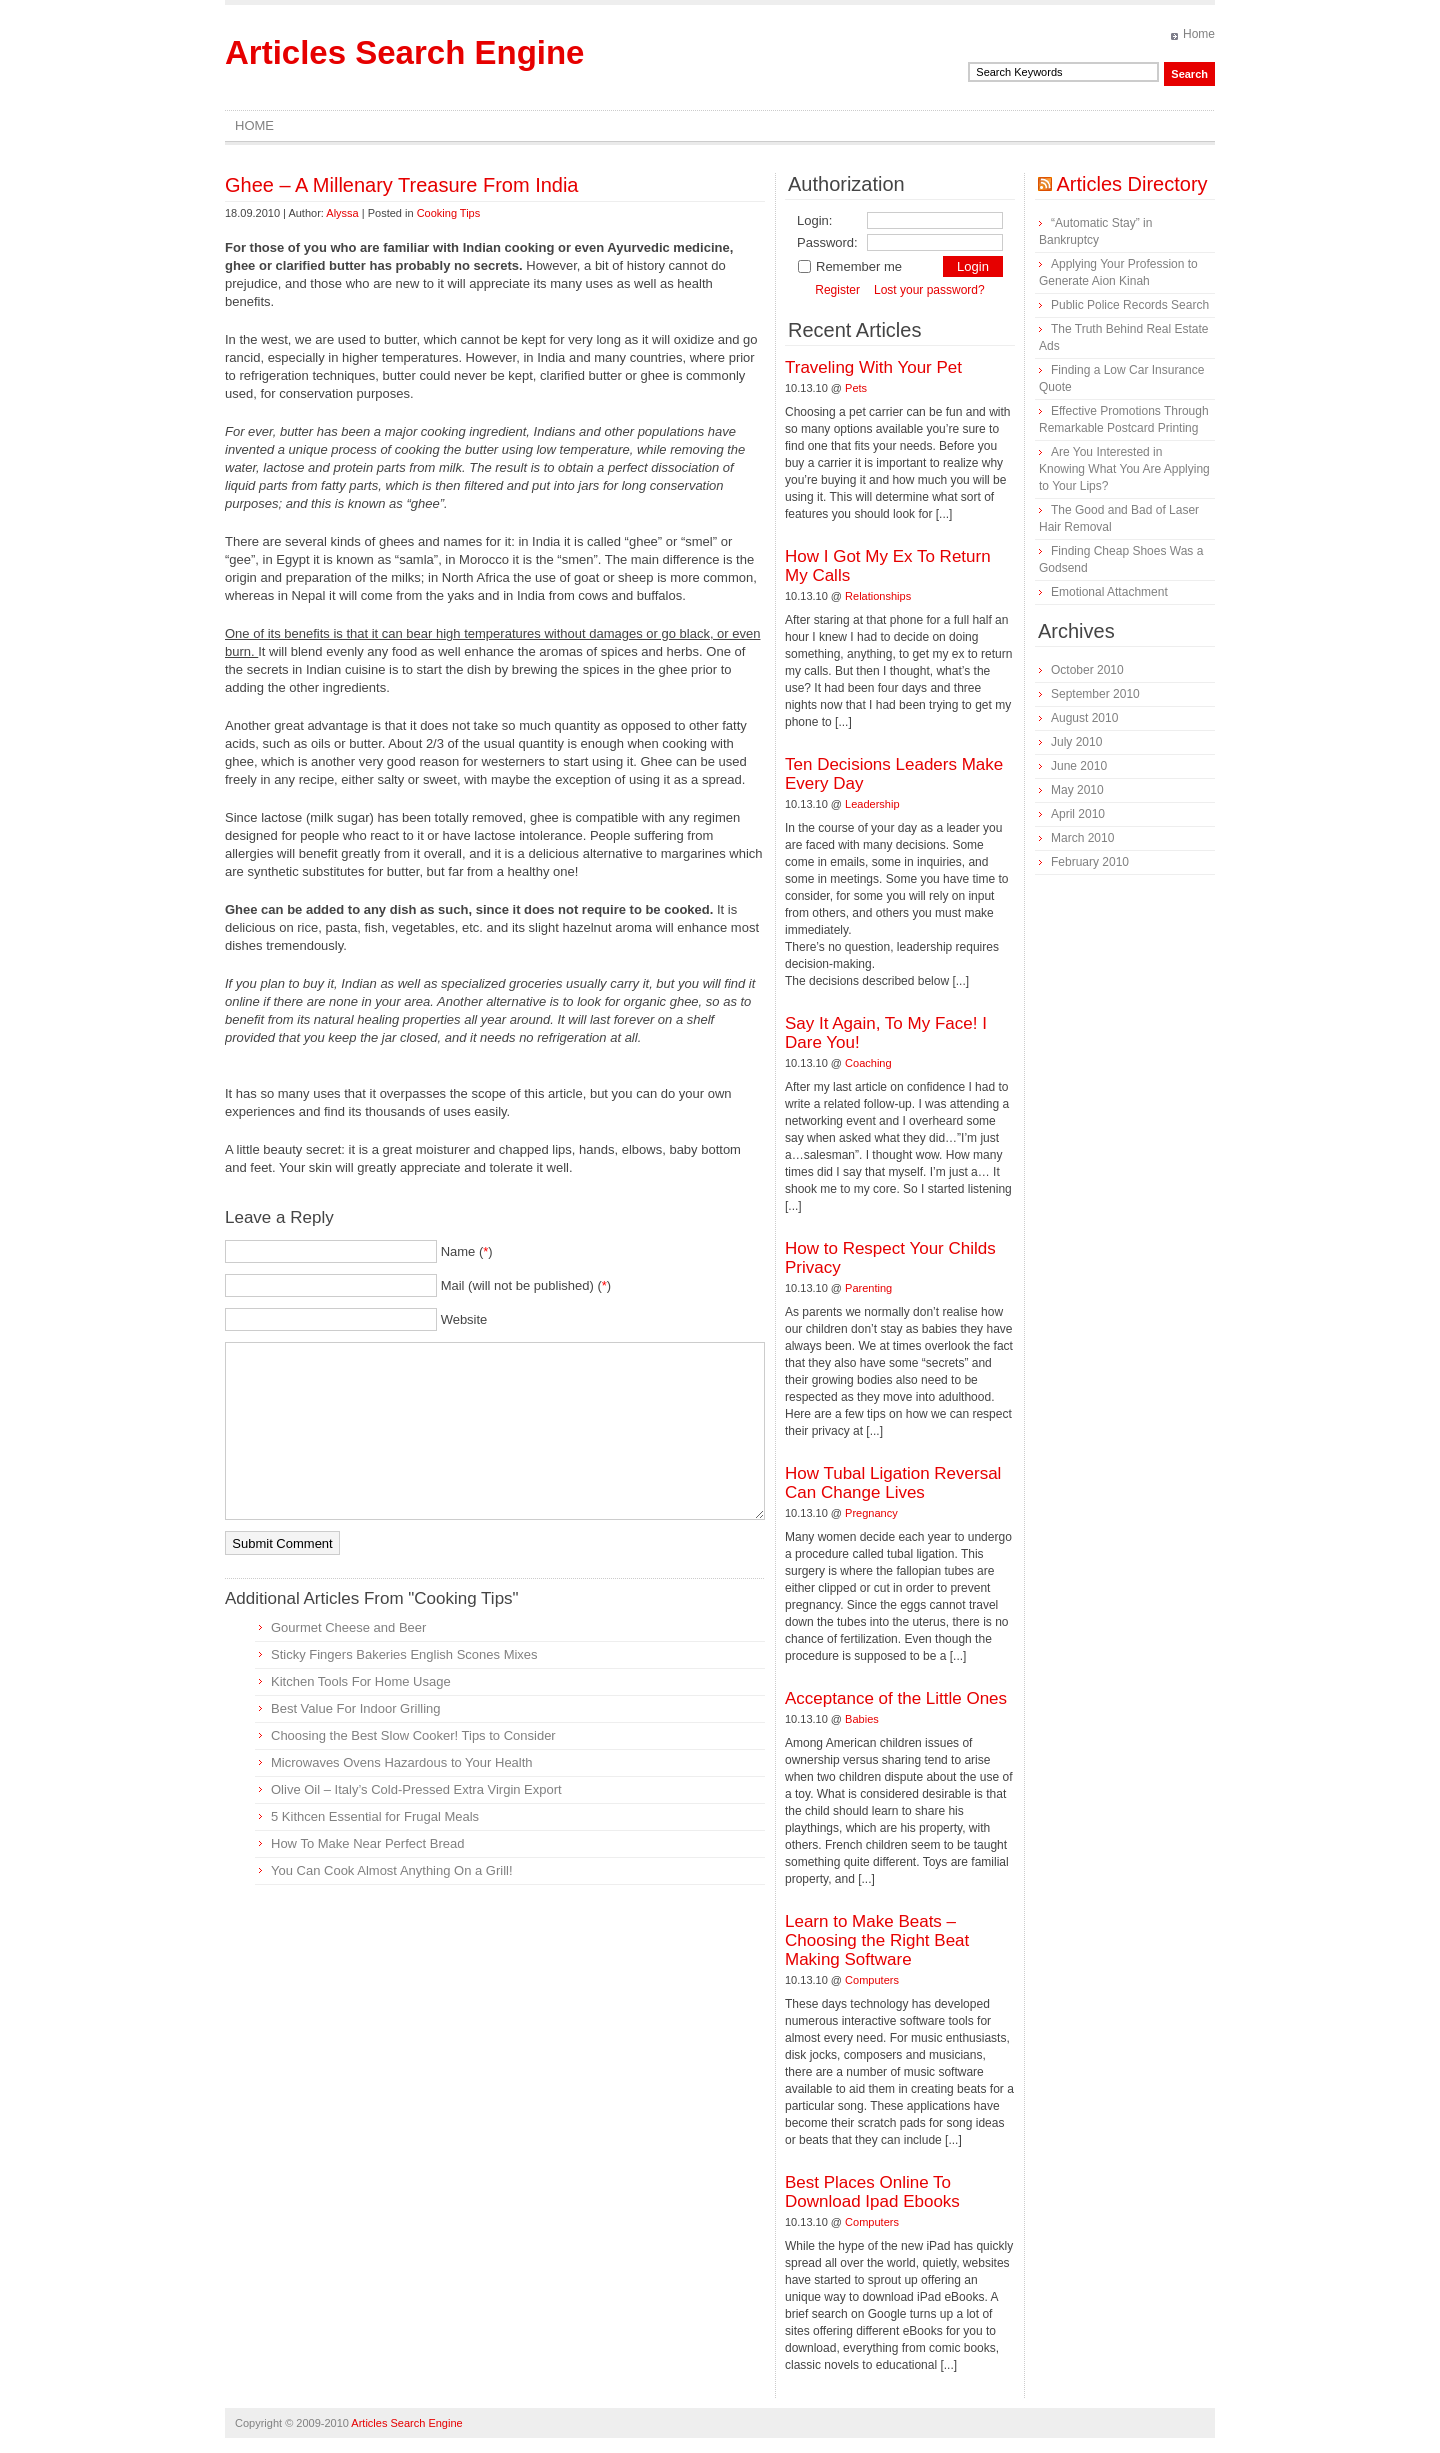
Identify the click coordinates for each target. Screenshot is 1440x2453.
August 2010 (1084, 718)
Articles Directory (1131, 184)
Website (464, 1319)
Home (1199, 34)
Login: (814, 220)
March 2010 (1082, 838)
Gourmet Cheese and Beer (348, 1627)
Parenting (868, 1288)
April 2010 (1078, 814)
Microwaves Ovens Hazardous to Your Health (402, 1762)
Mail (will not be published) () (526, 1285)
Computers (872, 1980)
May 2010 (1077, 790)
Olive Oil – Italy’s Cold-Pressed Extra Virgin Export (416, 1789)
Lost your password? (929, 290)
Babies (862, 1719)
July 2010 (1076, 742)
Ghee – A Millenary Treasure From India (402, 185)
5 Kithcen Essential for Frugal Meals (375, 1816)
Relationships (878, 596)
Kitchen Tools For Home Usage (361, 1681)
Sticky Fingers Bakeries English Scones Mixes (404, 1654)
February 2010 (1090, 862)
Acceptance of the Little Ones (896, 1698)
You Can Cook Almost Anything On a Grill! (392, 1870)
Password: (827, 242)
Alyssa (342, 213)
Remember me (849, 266)
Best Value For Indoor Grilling (356, 1708)
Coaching (868, 1063)
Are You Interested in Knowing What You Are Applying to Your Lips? (1124, 469)
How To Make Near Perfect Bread (367, 1843)
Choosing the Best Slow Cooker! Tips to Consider (413, 1735)
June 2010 (1079, 766)
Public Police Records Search (1130, 305)
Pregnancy (871, 1513)
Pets (856, 388)
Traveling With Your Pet (873, 367)
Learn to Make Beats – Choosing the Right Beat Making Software (877, 1940)
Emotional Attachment (1109, 592)
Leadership (872, 804)
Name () (467, 1251)
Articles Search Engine (404, 52)
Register (837, 290)
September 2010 (1095, 694)
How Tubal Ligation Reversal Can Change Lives (893, 1483)
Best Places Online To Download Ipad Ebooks (872, 2192)
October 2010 (1087, 670)
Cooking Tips (449, 213)
